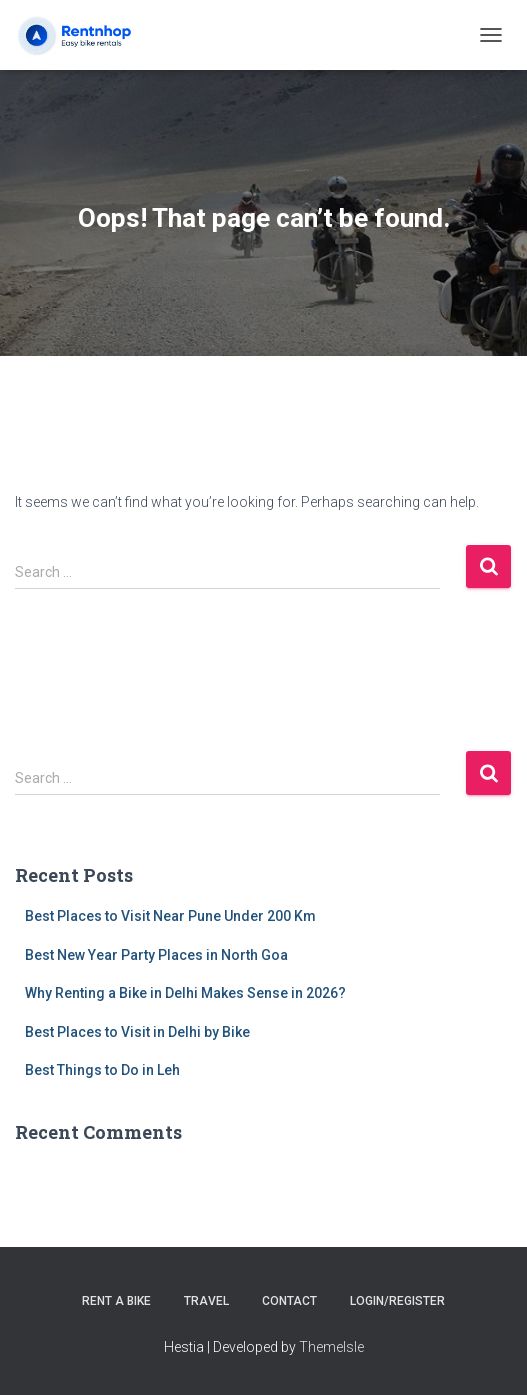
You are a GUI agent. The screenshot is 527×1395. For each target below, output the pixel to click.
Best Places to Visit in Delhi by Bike (137, 1032)
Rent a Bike (116, 1301)
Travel (206, 1301)
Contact (289, 1301)
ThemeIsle (331, 1347)
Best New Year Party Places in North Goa (156, 955)
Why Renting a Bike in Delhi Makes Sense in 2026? (185, 993)
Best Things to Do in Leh (102, 1070)
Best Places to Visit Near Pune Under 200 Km (170, 916)
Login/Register (397, 1301)
